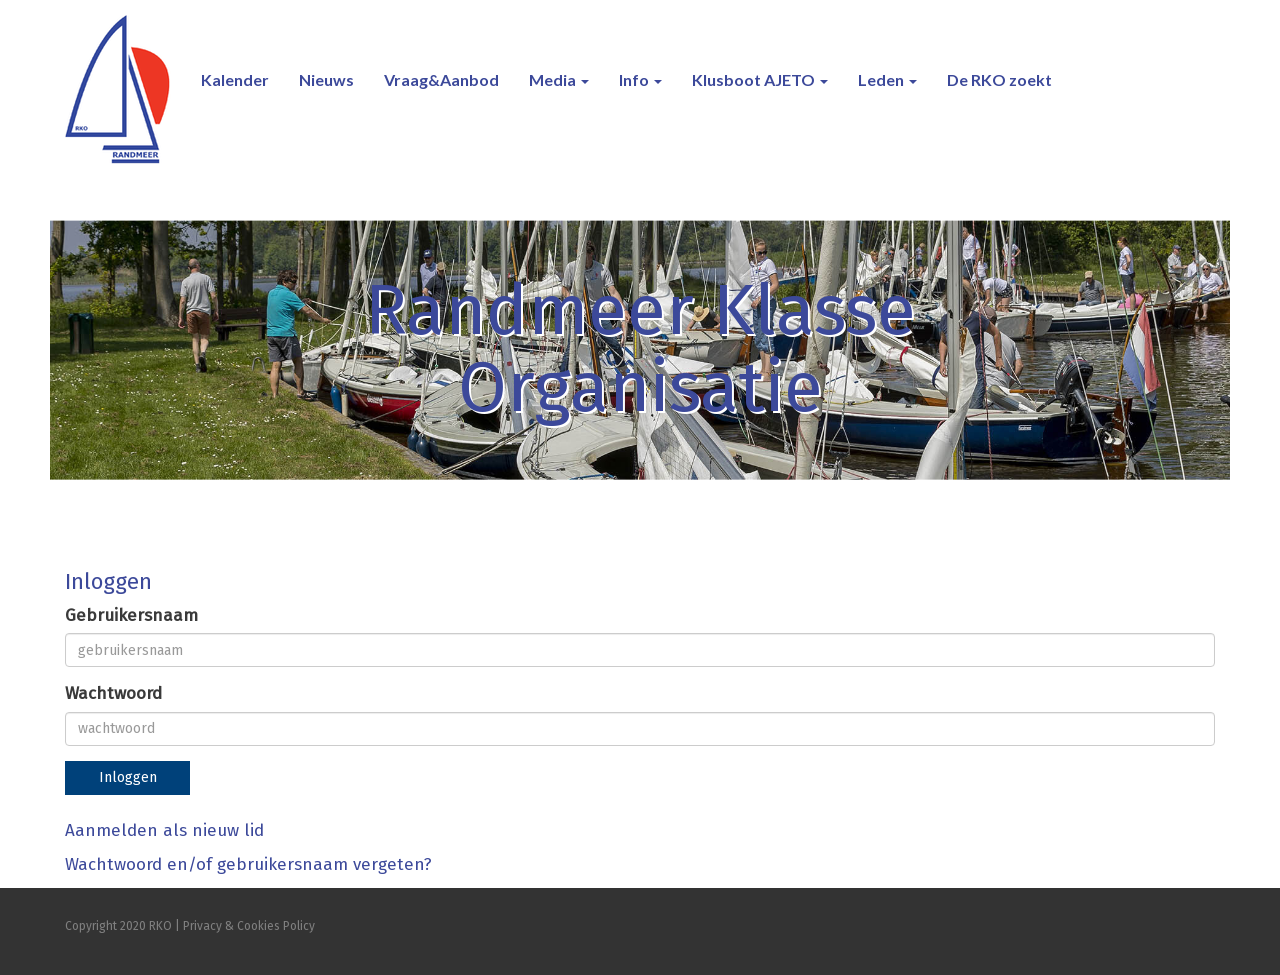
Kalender (235, 79)
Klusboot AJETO (760, 79)
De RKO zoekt (999, 79)
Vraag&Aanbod (441, 79)
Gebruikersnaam (131, 615)
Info (640, 79)
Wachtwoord (113, 693)
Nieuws (326, 79)
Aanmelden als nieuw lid (164, 830)
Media (559, 79)
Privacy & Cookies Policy (249, 926)
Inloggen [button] (128, 777)
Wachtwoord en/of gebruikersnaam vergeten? (248, 864)
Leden (887, 79)
